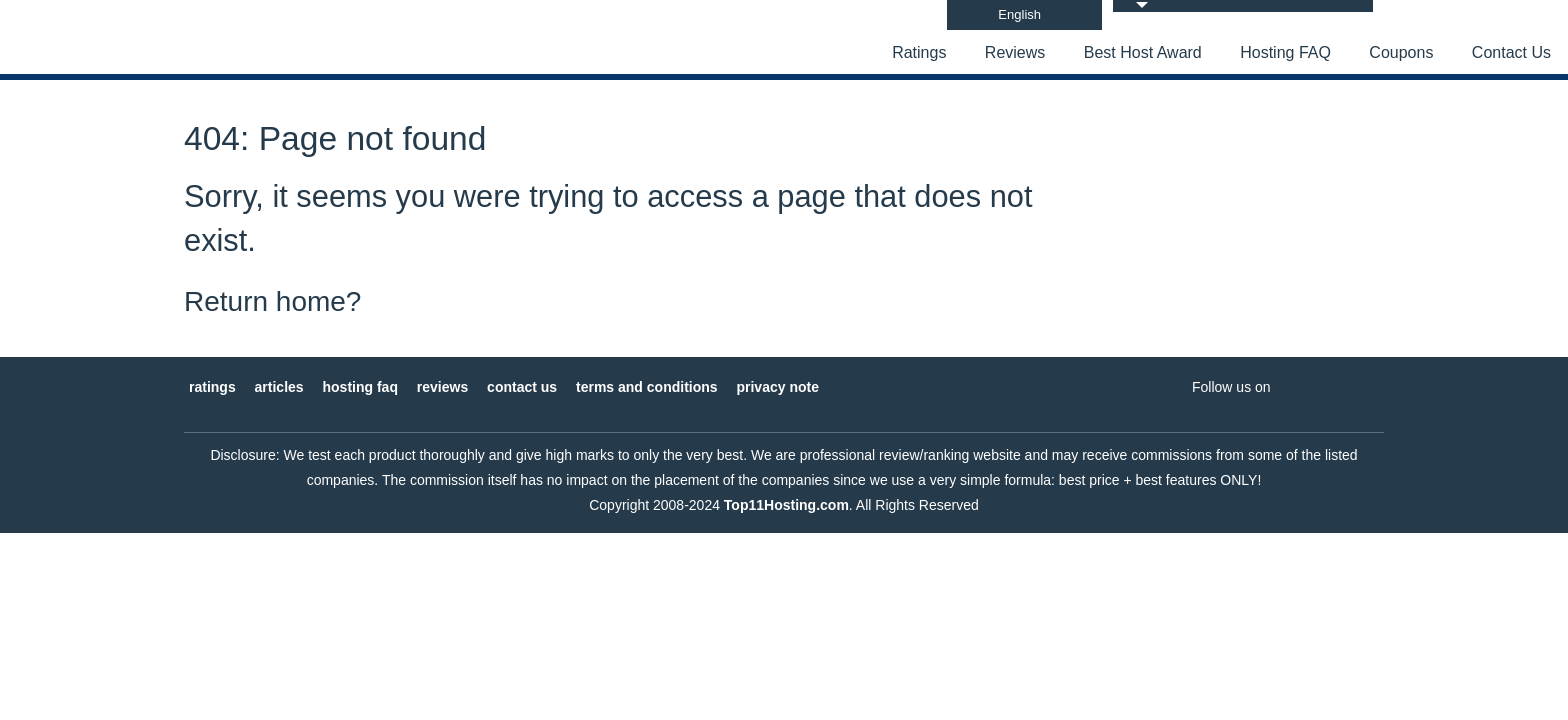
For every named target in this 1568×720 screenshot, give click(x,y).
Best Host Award (1143, 52)
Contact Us (1511, 52)
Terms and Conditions (647, 387)
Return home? (272, 301)
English (1019, 14)
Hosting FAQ (1285, 52)
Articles (279, 387)
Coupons (1401, 52)
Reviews (1015, 52)
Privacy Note (777, 387)
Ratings (919, 52)
